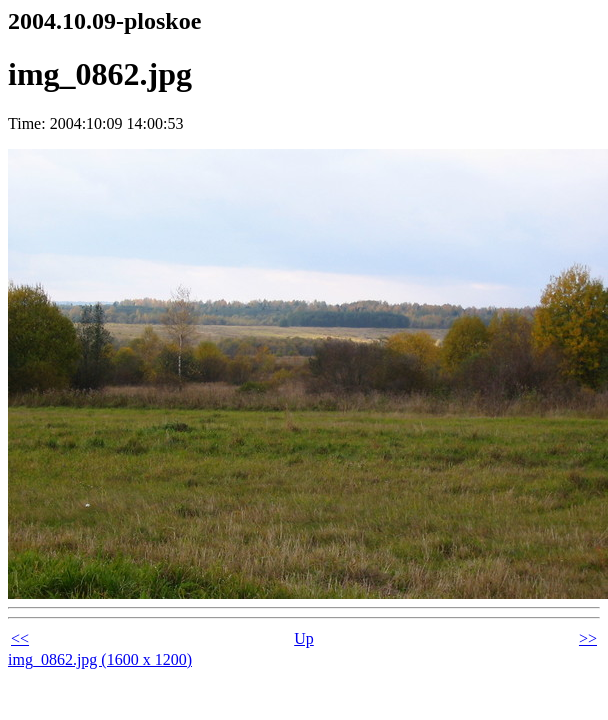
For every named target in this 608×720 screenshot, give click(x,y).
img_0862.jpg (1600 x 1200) (100, 659)
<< (20, 638)
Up (304, 638)
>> (588, 638)
